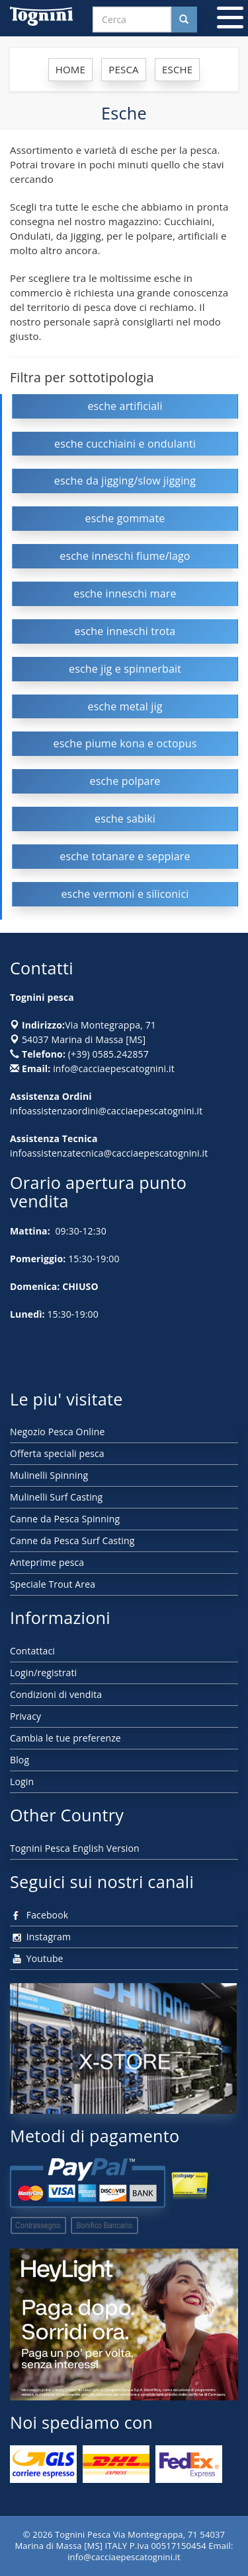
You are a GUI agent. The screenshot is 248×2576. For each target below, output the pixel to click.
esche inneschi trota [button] (125, 631)
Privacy (25, 1716)
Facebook (39, 1915)
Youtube (36, 1958)
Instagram (40, 1936)
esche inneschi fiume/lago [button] (125, 556)
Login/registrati (43, 1672)
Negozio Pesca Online (57, 1431)
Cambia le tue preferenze (65, 1738)
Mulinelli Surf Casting (56, 1497)
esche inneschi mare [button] (124, 593)
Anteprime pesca (47, 1562)
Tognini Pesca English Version (75, 1848)
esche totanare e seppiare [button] (125, 856)
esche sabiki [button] (125, 818)
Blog (19, 1759)
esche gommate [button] (125, 518)
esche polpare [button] (125, 781)
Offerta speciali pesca (57, 1453)
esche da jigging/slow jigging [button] (125, 480)
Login (22, 1781)
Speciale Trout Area (52, 1584)
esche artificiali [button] (124, 406)
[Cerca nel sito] (184, 19)
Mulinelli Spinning (49, 1475)
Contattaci (32, 1650)
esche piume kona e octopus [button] (125, 743)
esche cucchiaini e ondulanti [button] (125, 443)
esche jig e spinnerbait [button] (125, 668)
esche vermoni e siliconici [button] (124, 894)
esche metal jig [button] (125, 706)
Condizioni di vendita (56, 1694)
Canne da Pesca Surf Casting (72, 1540)
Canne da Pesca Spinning (65, 1518)
